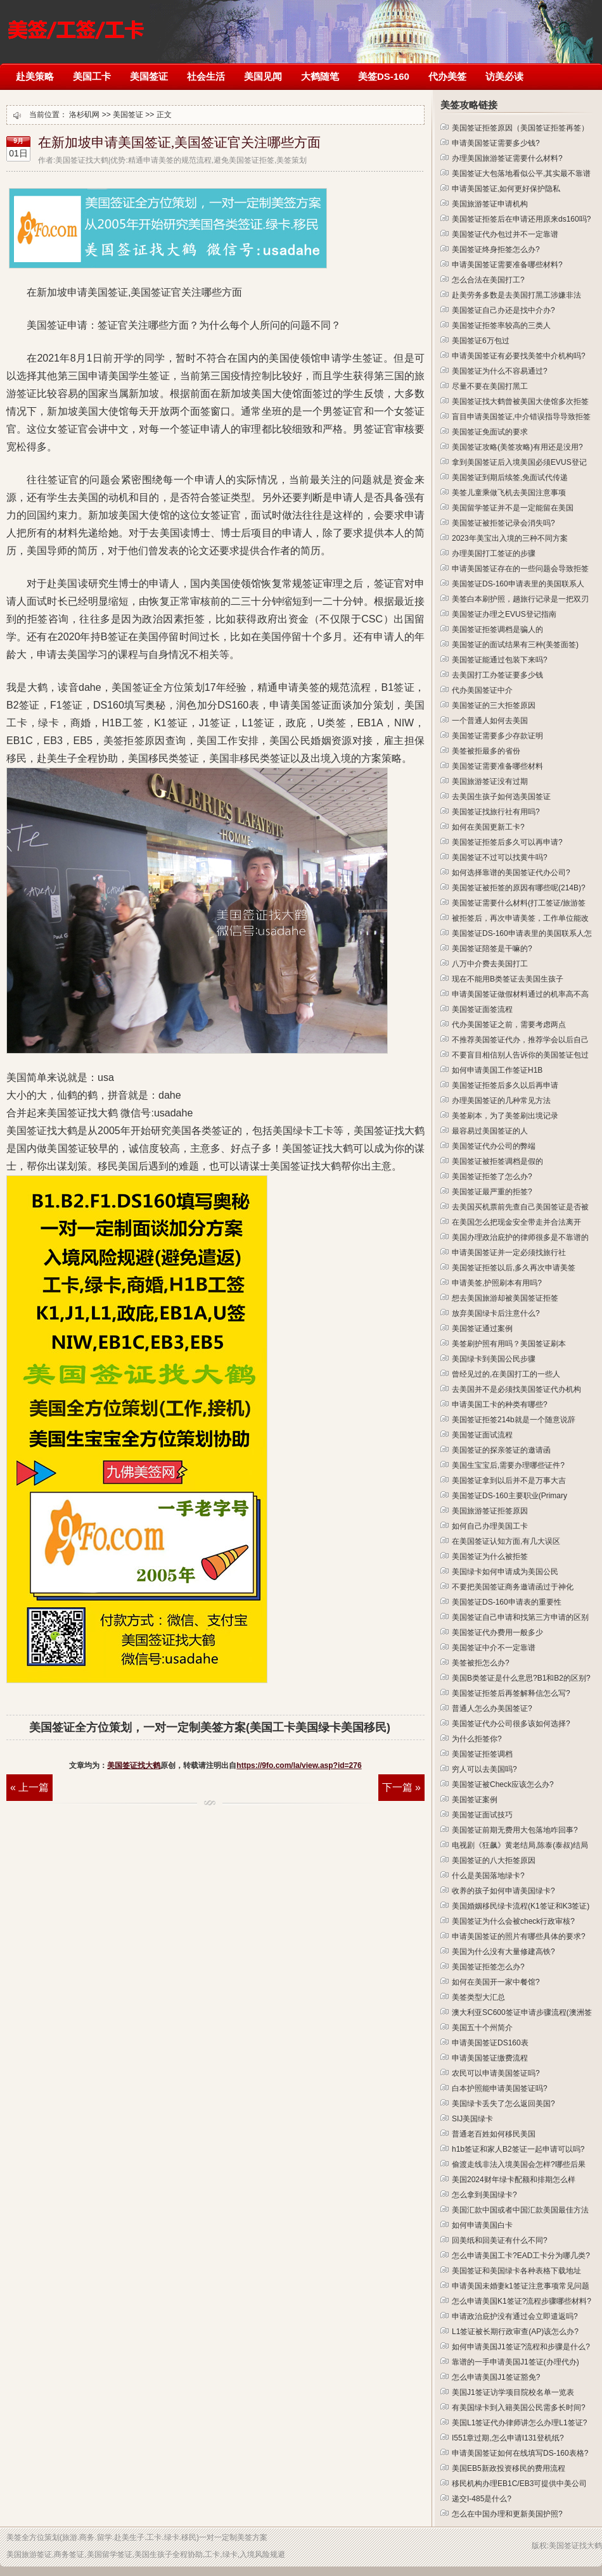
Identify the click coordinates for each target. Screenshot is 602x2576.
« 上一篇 (29, 1787)
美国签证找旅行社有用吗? (496, 811)
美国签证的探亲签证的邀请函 (501, 1450)
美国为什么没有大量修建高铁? (503, 1951)
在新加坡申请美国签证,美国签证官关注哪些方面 (179, 142)
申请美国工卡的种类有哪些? (500, 1404)
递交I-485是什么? (481, 2498)
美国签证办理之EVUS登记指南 (504, 614)
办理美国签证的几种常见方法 (501, 1100)
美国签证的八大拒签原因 (493, 1860)
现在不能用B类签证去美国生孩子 (507, 979)
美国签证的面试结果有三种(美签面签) (515, 644)
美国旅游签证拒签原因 (490, 1510)
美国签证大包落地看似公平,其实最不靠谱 (521, 173)
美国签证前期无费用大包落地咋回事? (515, 1830)
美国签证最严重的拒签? (492, 1191)
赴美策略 (35, 76)
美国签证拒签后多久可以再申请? (507, 842)
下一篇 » (401, 1787)
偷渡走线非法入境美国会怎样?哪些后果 (519, 2164)
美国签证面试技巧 (482, 1814)
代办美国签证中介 (482, 690)
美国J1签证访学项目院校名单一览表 (513, 2392)
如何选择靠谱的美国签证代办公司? (511, 872)
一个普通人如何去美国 (490, 720)
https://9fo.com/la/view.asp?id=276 (298, 1765)
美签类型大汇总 (478, 1997)
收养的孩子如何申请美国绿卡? (503, 1890)
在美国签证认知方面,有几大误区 (506, 1541)
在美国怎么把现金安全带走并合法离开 (516, 1222)
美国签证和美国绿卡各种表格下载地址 (516, 2270)
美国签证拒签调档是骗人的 (497, 629)
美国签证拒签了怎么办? (492, 1176)
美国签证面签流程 (482, 1009)
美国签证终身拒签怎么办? (496, 249)
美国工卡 (92, 76)
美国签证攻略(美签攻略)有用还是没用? (517, 447)
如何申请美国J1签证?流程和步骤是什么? (521, 2346)
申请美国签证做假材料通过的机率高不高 (520, 994)
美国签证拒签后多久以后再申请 (505, 1085)
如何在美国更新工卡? (488, 827)
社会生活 (206, 76)
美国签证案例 (474, 1799)
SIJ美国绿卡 (472, 2118)
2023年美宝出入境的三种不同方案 (510, 538)
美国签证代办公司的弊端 (493, 1146)
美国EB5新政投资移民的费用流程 (508, 2468)
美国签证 (149, 76)
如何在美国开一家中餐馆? (496, 1982)
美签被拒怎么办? (480, 1662)
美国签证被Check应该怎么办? (503, 1784)
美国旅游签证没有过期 (490, 781)
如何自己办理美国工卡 (490, 1526)
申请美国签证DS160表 (490, 2042)
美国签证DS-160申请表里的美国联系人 (518, 583)
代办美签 (447, 76)
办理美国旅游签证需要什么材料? (507, 158)
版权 (539, 2545)
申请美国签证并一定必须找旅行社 (509, 1252)
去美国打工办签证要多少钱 (497, 675)
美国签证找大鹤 (133, 1765)
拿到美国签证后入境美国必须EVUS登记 (519, 462)
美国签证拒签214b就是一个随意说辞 (513, 1419)
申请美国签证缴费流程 (490, 2058)
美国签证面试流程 (482, 1434)
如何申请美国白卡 (482, 2225)
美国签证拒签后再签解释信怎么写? (511, 1693)
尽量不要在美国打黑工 (490, 386)
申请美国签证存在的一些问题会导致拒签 (520, 568)
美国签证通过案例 (482, 1328)
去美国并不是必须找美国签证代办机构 (516, 1389)
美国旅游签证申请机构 (490, 203)
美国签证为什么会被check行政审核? (513, 1921)
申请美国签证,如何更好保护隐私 (506, 188)
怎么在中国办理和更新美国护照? (507, 2514)
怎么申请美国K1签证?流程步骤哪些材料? (521, 2301)
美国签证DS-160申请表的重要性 (506, 1602)
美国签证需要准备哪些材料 (497, 766)
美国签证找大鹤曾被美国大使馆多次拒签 (520, 401)
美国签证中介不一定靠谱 (493, 1647)
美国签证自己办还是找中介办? (503, 310)
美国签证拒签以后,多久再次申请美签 (513, 1267)
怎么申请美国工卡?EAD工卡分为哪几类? (521, 2255)
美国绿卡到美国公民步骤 (493, 1358)
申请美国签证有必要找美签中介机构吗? (519, 355)
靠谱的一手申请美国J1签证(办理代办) (515, 2362)
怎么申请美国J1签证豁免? (496, 2377)
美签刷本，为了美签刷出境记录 (505, 1115)
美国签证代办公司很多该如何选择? (511, 1723)
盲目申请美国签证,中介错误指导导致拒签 (521, 416)
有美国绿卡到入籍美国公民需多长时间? (519, 2407)
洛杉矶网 (75, 23)
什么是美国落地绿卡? (488, 1875)
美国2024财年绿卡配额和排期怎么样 (513, 2179)
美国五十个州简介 (482, 2027)
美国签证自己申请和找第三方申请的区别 (520, 1617)
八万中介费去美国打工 (490, 963)
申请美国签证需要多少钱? (496, 143)
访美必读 (504, 76)
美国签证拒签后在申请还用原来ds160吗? (521, 219)
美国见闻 (263, 76)
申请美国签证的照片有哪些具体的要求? (519, 1936)
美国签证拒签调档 (482, 1754)
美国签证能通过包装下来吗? (500, 659)
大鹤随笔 (320, 76)
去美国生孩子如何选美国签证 (501, 796)
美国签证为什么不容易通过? (500, 371)
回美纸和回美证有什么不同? (500, 2240)
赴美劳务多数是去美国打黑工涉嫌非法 (516, 295)
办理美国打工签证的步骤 (493, 553)
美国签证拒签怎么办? (488, 1966)
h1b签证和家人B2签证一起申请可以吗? (518, 2149)
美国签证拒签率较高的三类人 (501, 325)
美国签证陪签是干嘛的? (492, 948)
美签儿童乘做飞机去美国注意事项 (509, 492)
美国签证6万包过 (480, 340)
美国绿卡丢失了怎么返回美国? (503, 2103)
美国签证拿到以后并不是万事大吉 (509, 1480)
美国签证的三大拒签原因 (493, 705)
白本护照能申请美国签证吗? (500, 2088)
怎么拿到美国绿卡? (484, 2194)
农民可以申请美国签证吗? (496, 2073)
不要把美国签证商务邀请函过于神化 (512, 1586)
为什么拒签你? (477, 1738)
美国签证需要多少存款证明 (497, 735)
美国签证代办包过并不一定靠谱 (505, 234)
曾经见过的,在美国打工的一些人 (506, 1374)
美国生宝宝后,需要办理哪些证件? (508, 1465)
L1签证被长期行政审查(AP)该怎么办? (515, 2331)
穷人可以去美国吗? (484, 1769)
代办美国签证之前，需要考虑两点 (509, 1024)
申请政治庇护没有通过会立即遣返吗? (515, 2316)
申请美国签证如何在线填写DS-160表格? (520, 2453)
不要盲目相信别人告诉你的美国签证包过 (520, 1055)
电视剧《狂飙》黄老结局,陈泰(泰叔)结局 (520, 1845)
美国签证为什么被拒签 (490, 1556)
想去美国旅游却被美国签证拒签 (505, 1298)
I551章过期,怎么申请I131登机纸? (508, 2438)
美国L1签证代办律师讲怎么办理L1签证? (519, 2422)
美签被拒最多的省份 (486, 751)
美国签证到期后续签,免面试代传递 (510, 477)
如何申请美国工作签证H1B (497, 1070)
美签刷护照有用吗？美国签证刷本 (509, 1343)
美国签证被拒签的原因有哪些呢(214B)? (519, 887)
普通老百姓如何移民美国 (493, 2134)
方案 (259, 2537)
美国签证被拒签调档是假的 (497, 1161)
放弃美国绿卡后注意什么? (496, 1313)
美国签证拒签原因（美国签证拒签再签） (520, 127)
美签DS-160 (383, 76)
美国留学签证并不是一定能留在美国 (512, 507)
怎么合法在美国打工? (488, 279)
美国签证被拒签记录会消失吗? (503, 523)
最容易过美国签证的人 (490, 1131)
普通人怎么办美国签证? (492, 1708)
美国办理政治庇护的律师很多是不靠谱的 (520, 1237)
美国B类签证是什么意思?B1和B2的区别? (521, 1678)
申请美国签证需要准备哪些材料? (507, 264)
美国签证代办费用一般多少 (497, 1632)
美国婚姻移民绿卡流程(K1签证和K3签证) (520, 1906)
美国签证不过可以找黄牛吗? (500, 857)
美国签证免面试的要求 (490, 431)
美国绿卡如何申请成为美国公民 (505, 1571)
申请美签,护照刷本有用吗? (497, 1283)
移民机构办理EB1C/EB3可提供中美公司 (519, 2483)
